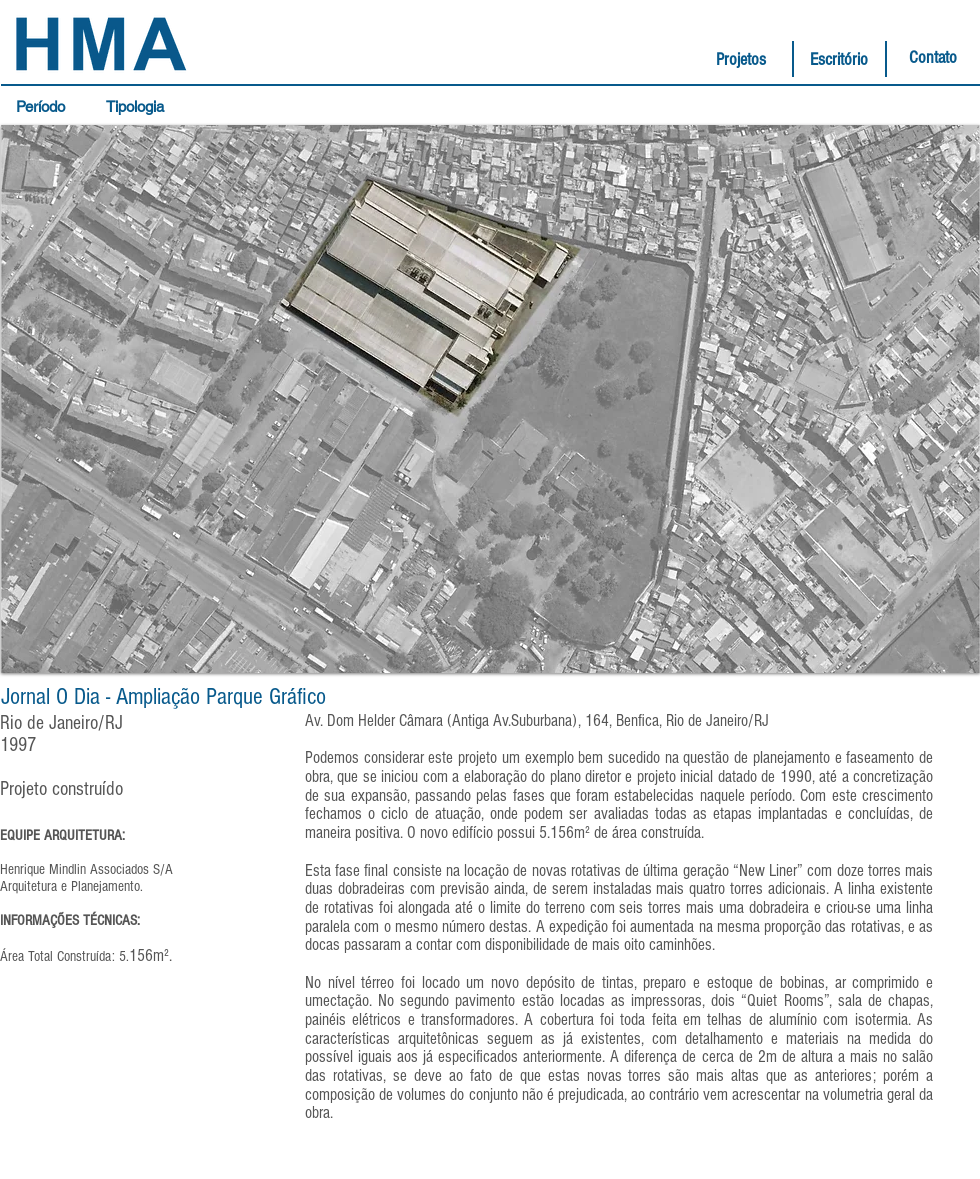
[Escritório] (839, 60)
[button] (45, 107)
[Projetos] (741, 60)
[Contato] (933, 58)
